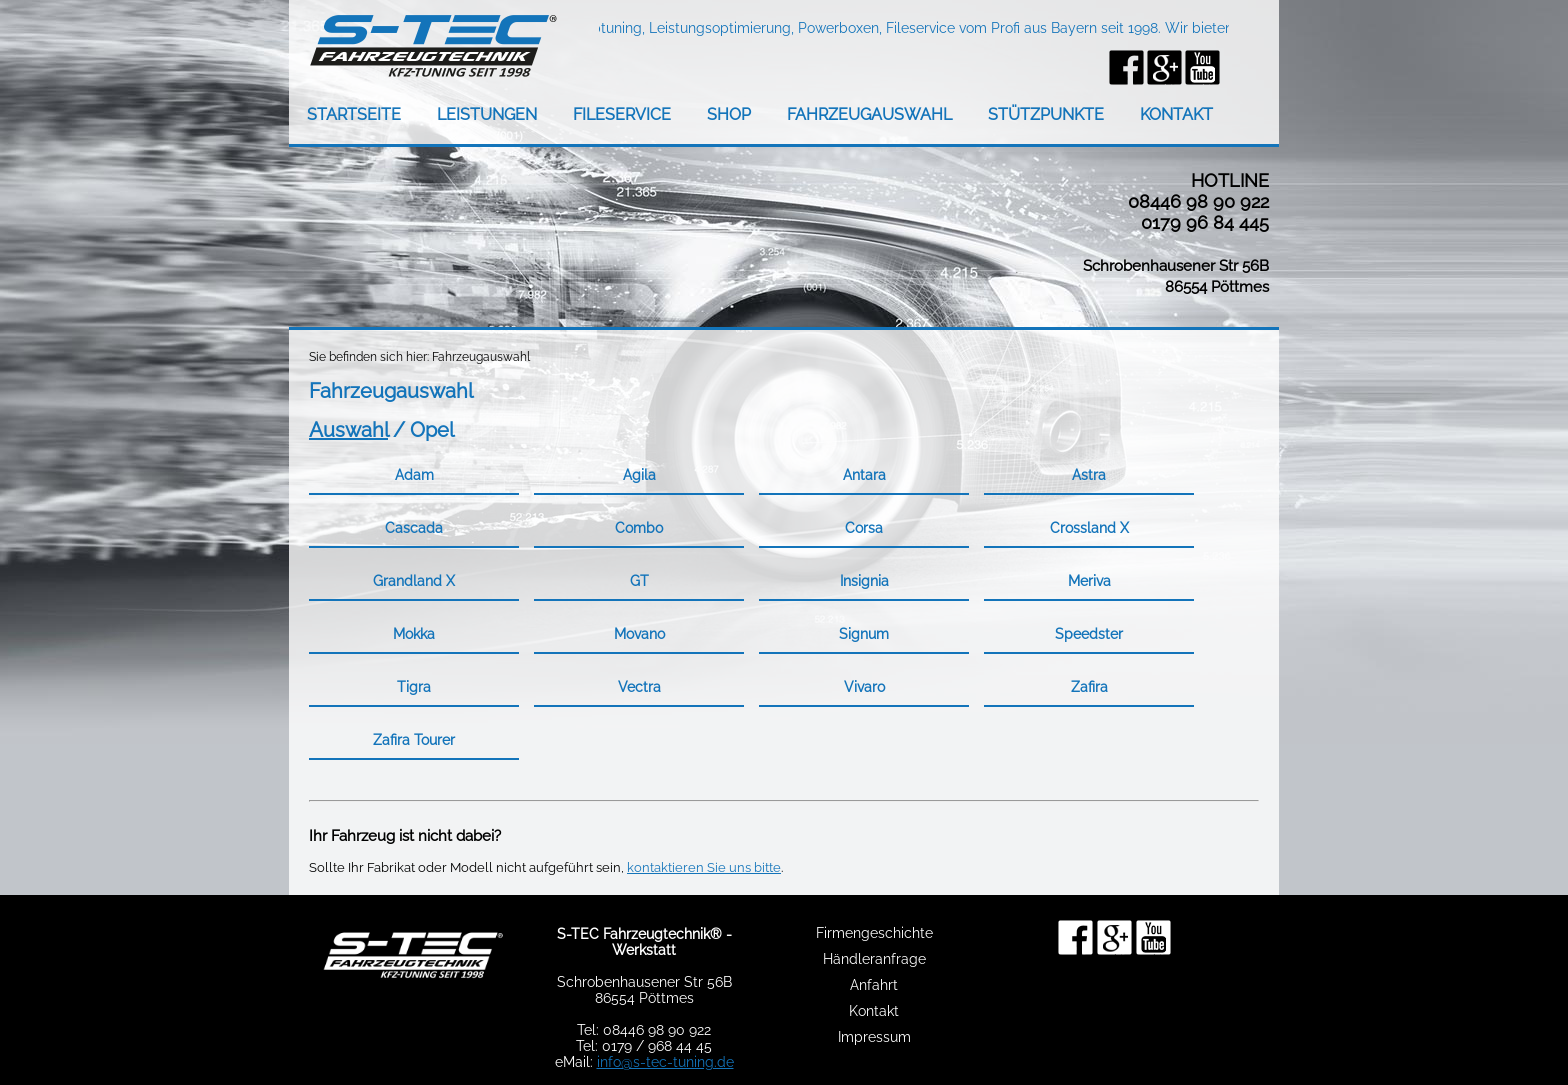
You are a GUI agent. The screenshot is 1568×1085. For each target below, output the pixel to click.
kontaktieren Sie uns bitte (704, 867)
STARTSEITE (354, 114)
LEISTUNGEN (487, 114)
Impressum (874, 1037)
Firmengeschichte (874, 933)
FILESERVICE (622, 114)
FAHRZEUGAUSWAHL (869, 114)
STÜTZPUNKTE (1046, 114)
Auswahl (348, 430)
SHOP (729, 114)
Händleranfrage (874, 959)
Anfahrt (874, 985)
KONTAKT (1176, 114)
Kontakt (874, 1011)
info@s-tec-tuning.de (665, 1062)
